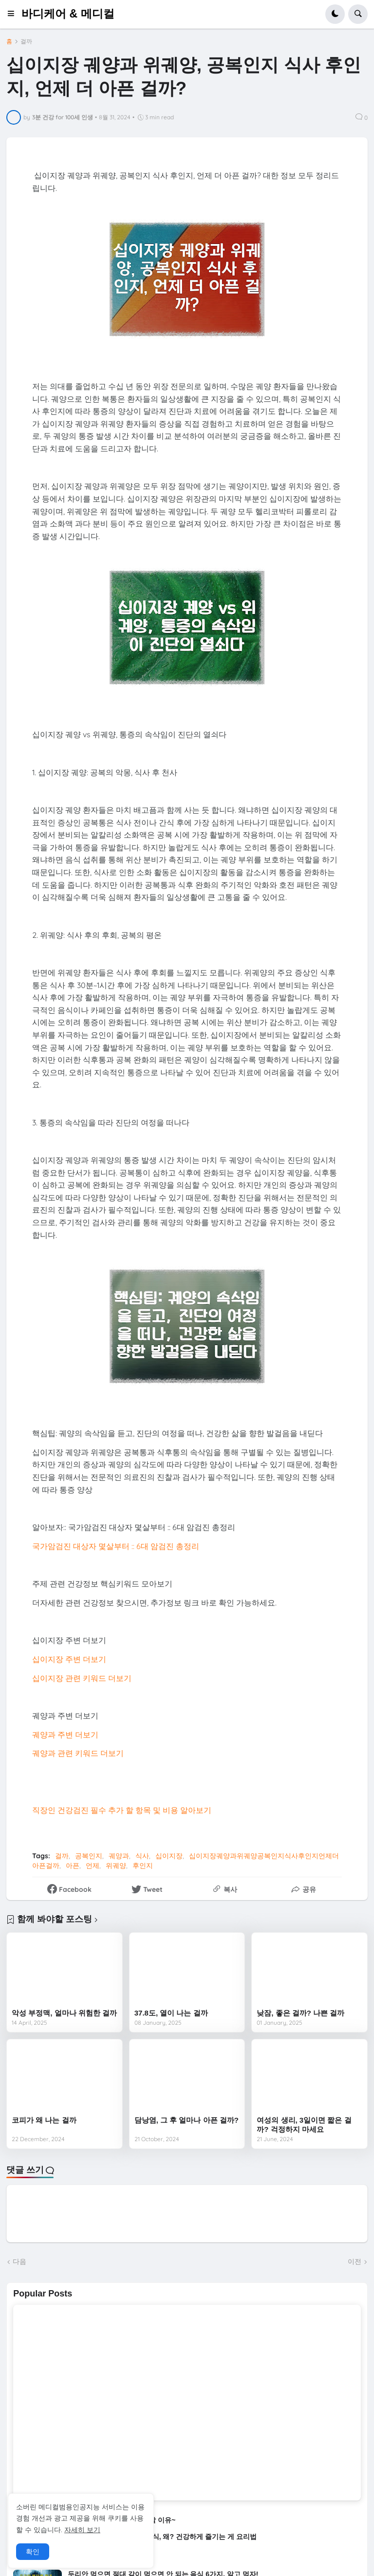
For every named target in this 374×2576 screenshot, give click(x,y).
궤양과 (119, 1855)
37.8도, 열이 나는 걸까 (171, 2013)
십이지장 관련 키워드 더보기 (81, 1678)
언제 (92, 1865)
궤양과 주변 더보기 (65, 1734)
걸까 (26, 41)
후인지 (142, 1865)
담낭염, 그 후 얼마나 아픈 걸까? (186, 2120)
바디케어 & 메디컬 (67, 13)
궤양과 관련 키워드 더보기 (78, 1753)
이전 (354, 2261)
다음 (19, 2261)
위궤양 (116, 1865)
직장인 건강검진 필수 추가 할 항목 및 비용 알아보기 (121, 1810)
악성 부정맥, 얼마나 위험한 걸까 (64, 2013)
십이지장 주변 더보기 (69, 1659)
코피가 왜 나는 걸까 (44, 2120)
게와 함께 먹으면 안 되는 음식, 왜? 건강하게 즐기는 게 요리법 (162, 2536)
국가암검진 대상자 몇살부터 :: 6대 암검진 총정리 (115, 1546)
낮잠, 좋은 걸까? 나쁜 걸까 (300, 2013)
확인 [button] (32, 2551)
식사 (142, 1855)
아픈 (72, 1865)
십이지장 (169, 1855)
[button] (13, 14)
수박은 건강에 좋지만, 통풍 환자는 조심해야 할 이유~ (94, 2520)
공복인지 (88, 1855)
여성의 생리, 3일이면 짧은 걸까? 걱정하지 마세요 (304, 2125)
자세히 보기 (82, 2529)
